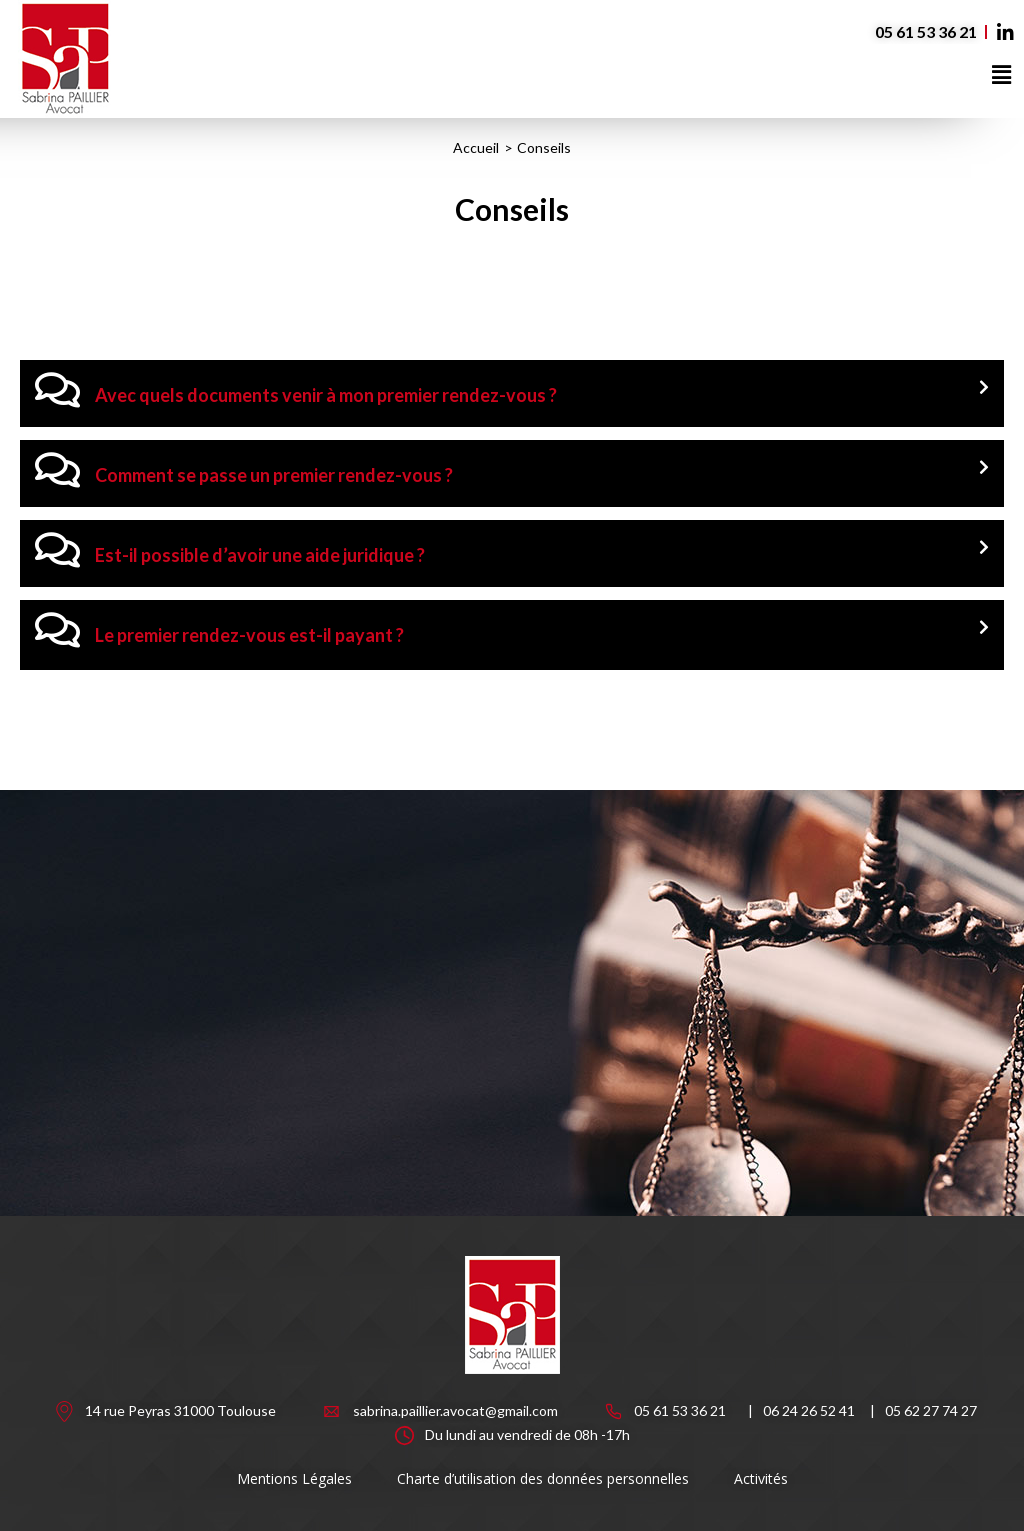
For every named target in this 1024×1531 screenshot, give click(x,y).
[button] (1002, 74)
